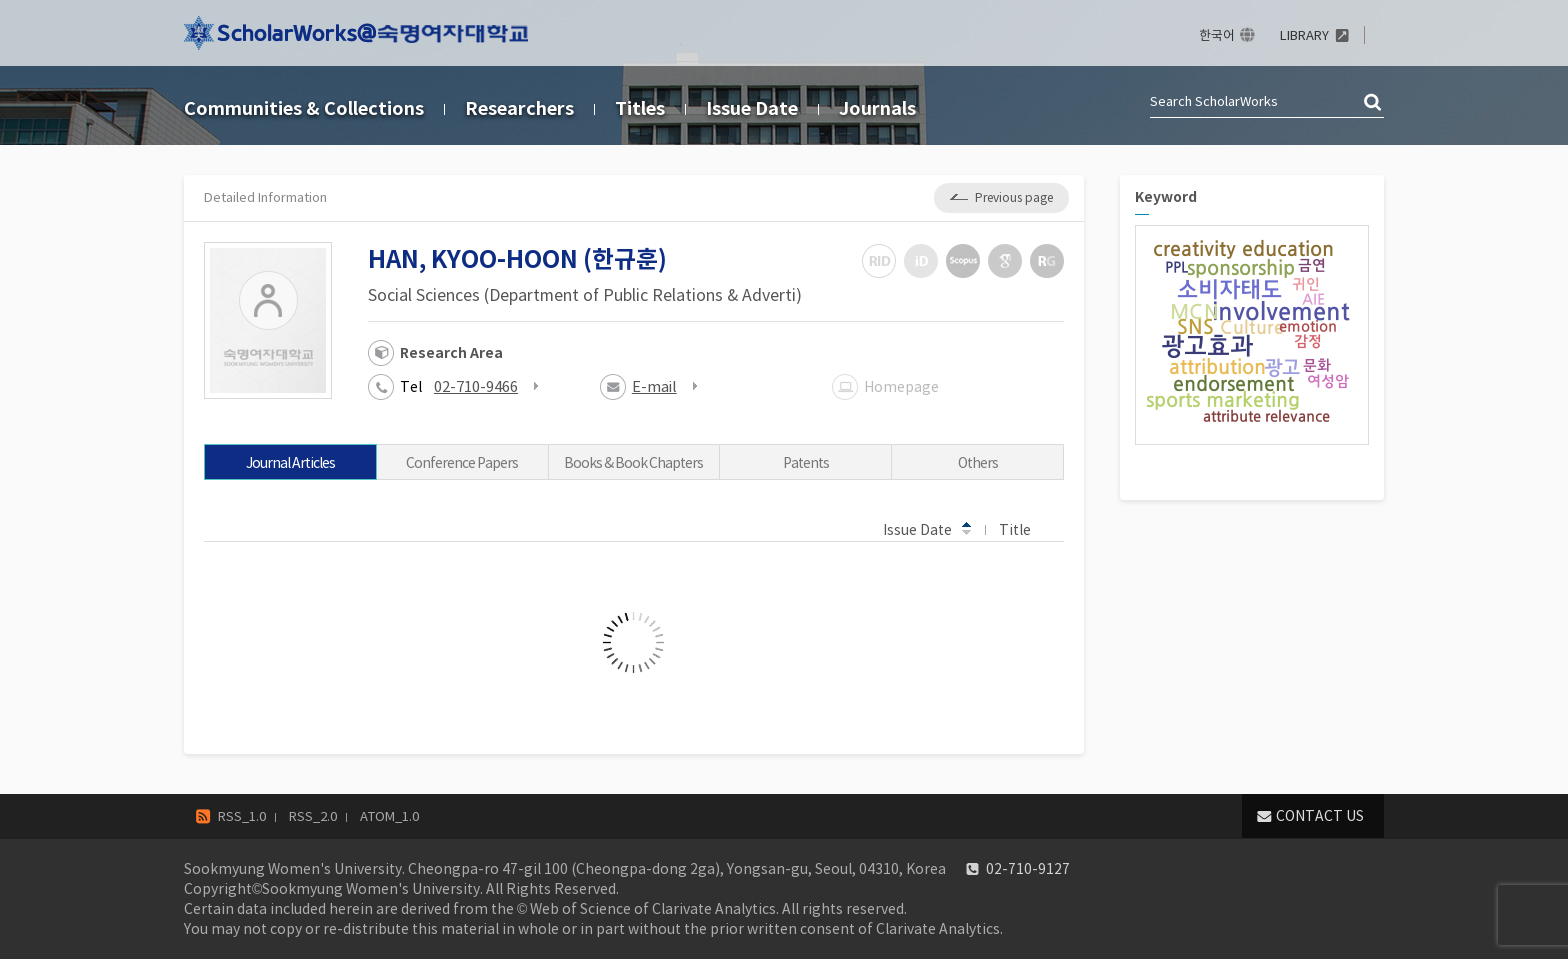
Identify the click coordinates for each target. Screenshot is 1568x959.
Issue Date (752, 108)
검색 (1374, 103)
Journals (877, 108)
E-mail (654, 386)
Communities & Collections (304, 108)
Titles (640, 108)
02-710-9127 (1028, 869)
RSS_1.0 (242, 816)
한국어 (1217, 35)
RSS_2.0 (313, 816)
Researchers (519, 108)
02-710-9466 (476, 386)
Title (1024, 529)
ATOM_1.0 (389, 816)
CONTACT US (1320, 816)
